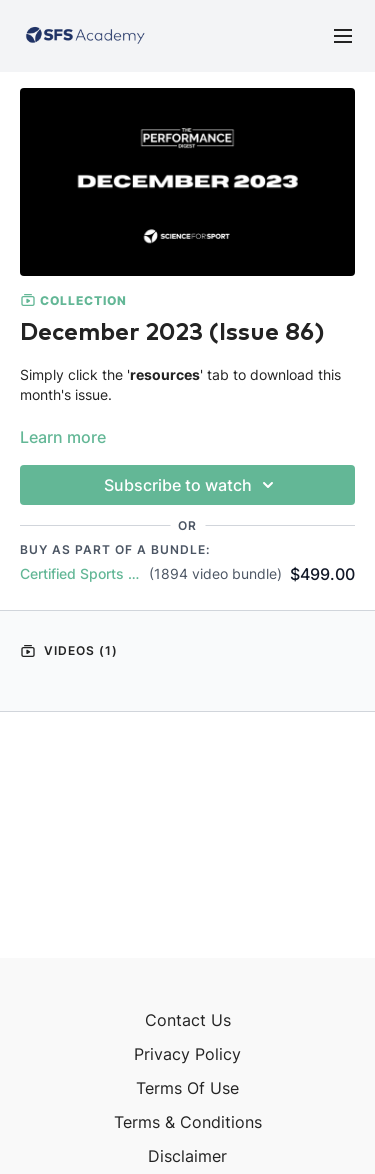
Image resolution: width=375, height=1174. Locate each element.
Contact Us (188, 1020)
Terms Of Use (187, 1088)
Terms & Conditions (188, 1122)
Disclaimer (187, 1156)
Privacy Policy (187, 1054)
